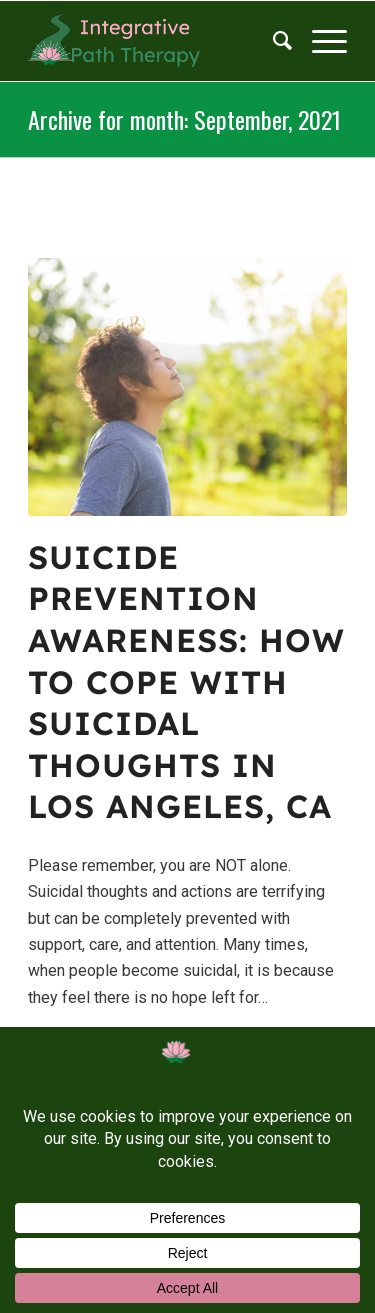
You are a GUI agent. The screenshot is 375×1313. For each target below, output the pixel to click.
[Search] (272, 41)
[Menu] (319, 41)
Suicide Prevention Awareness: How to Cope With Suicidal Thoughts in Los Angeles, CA (186, 682)
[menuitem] (272, 41)
